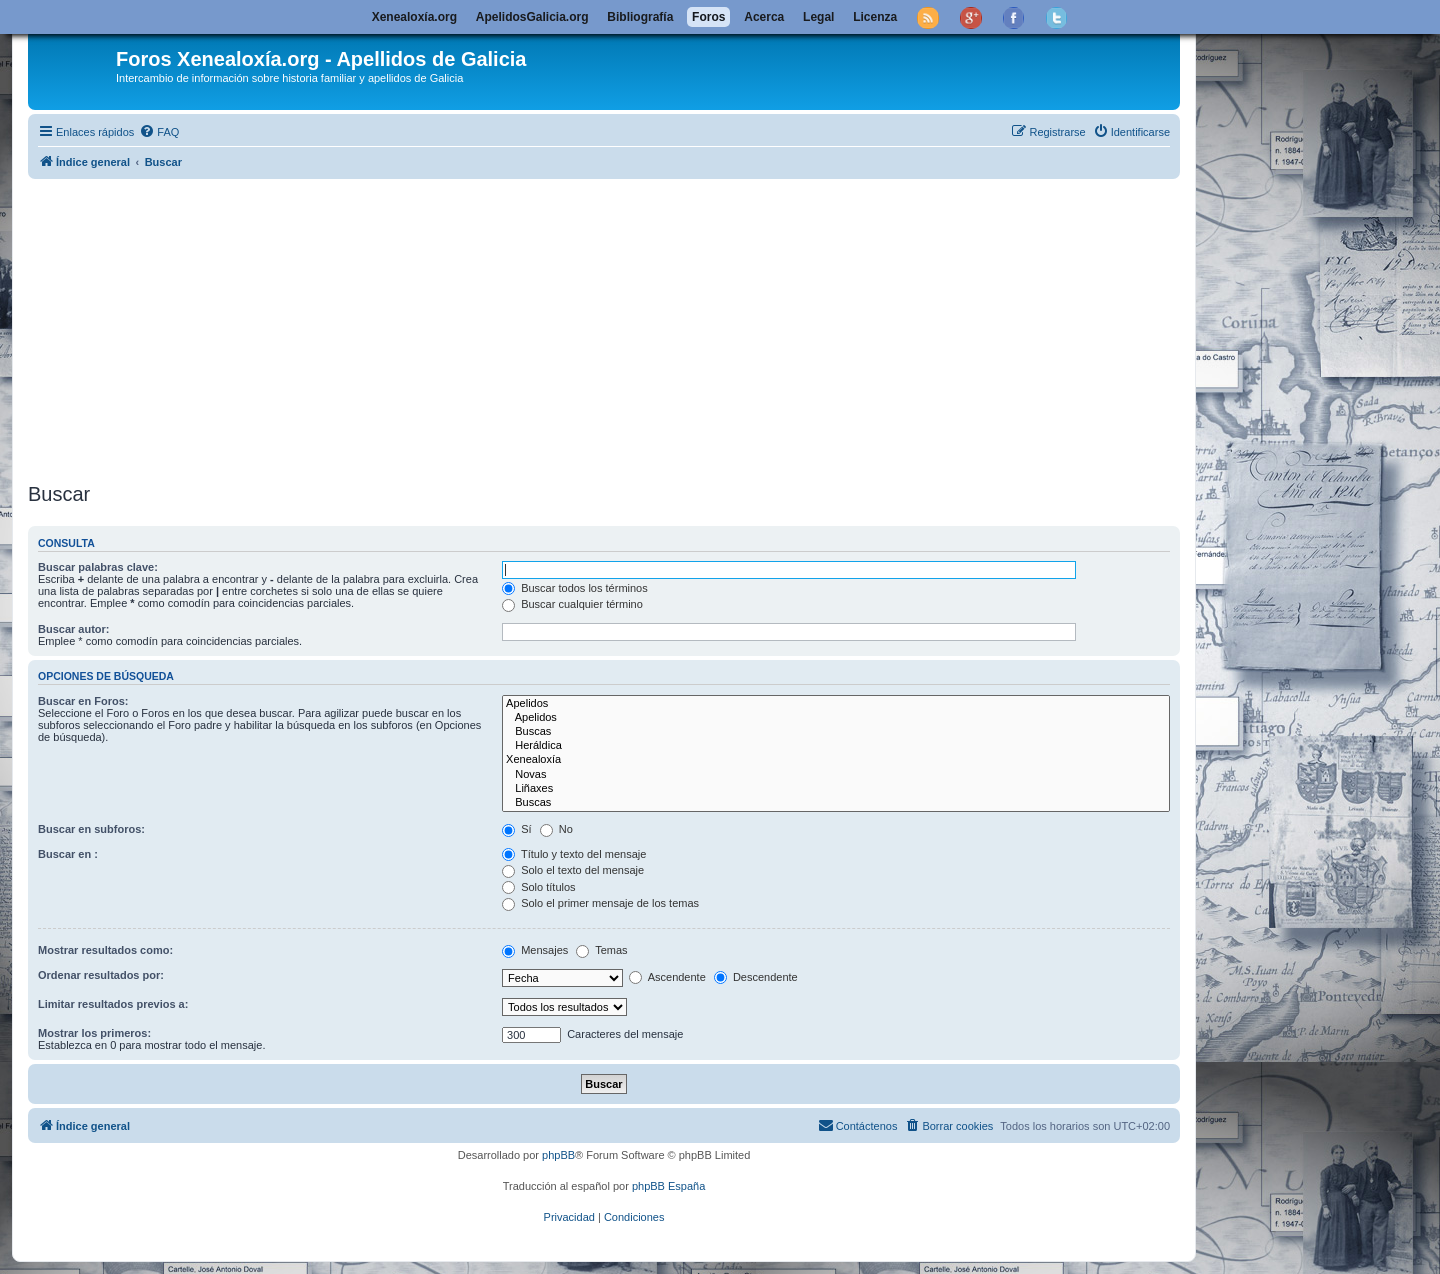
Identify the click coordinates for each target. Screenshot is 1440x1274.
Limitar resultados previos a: (113, 1004)
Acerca (764, 17)
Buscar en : (68, 854)
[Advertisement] (604, 327)
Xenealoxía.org (414, 17)
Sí (516, 829)
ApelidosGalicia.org (532, 17)
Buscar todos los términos (575, 588)
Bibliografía (640, 17)
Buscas (836, 732)
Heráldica (836, 746)
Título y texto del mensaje (574, 854)
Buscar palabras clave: (98, 567)
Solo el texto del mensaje (573, 870)
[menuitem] (159, 132)
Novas (836, 775)
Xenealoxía (836, 760)
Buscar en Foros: (83, 701)
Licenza (875, 17)
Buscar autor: (74, 629)
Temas (601, 950)
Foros (708, 17)
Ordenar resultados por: (101, 975)
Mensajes (535, 950)
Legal (818, 17)
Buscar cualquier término (572, 604)
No (556, 829)
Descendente (756, 977)
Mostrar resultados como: (105, 950)
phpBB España (668, 1186)
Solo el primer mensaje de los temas (600, 903)
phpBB (558, 1155)
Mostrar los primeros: (94, 1033)
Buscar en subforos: (91, 829)
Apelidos (836, 704)
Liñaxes (836, 789)
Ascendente (667, 977)
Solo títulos (538, 887)
